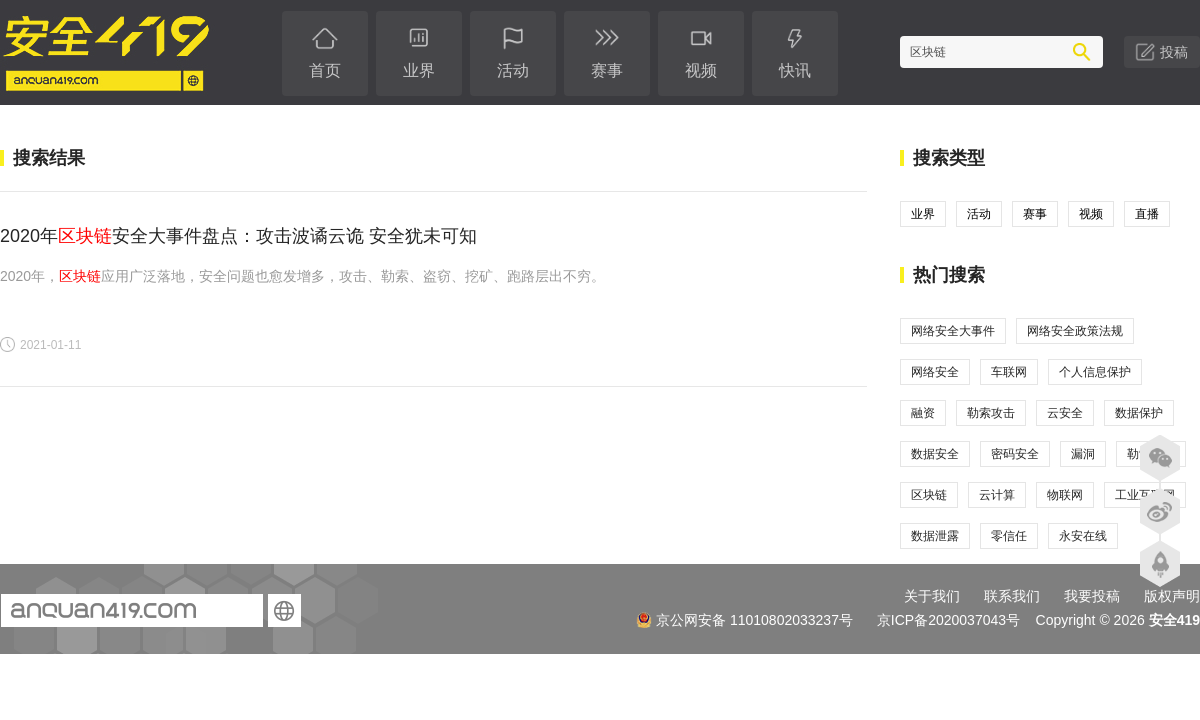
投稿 (1174, 52)
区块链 (929, 495)
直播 (1147, 214)
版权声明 (1172, 596)
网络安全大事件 (953, 331)
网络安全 (935, 372)
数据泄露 (935, 536)
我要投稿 (1092, 596)
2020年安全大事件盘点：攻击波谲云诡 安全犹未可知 (238, 236)
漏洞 (1083, 454)
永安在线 (1083, 536)
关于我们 (932, 596)
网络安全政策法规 (1075, 331)
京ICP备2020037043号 (948, 620)
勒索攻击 (991, 413)
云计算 (997, 495)
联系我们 (1012, 596)
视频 (1091, 214)
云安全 (1065, 413)
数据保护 (1139, 413)
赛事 (1035, 214)
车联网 (1009, 372)
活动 (979, 214)
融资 (923, 413)
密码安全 (1015, 454)
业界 (923, 214)
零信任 (1009, 536)
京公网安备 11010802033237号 (744, 620)
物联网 (1065, 495)
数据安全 (935, 454)
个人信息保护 (1095, 372)
